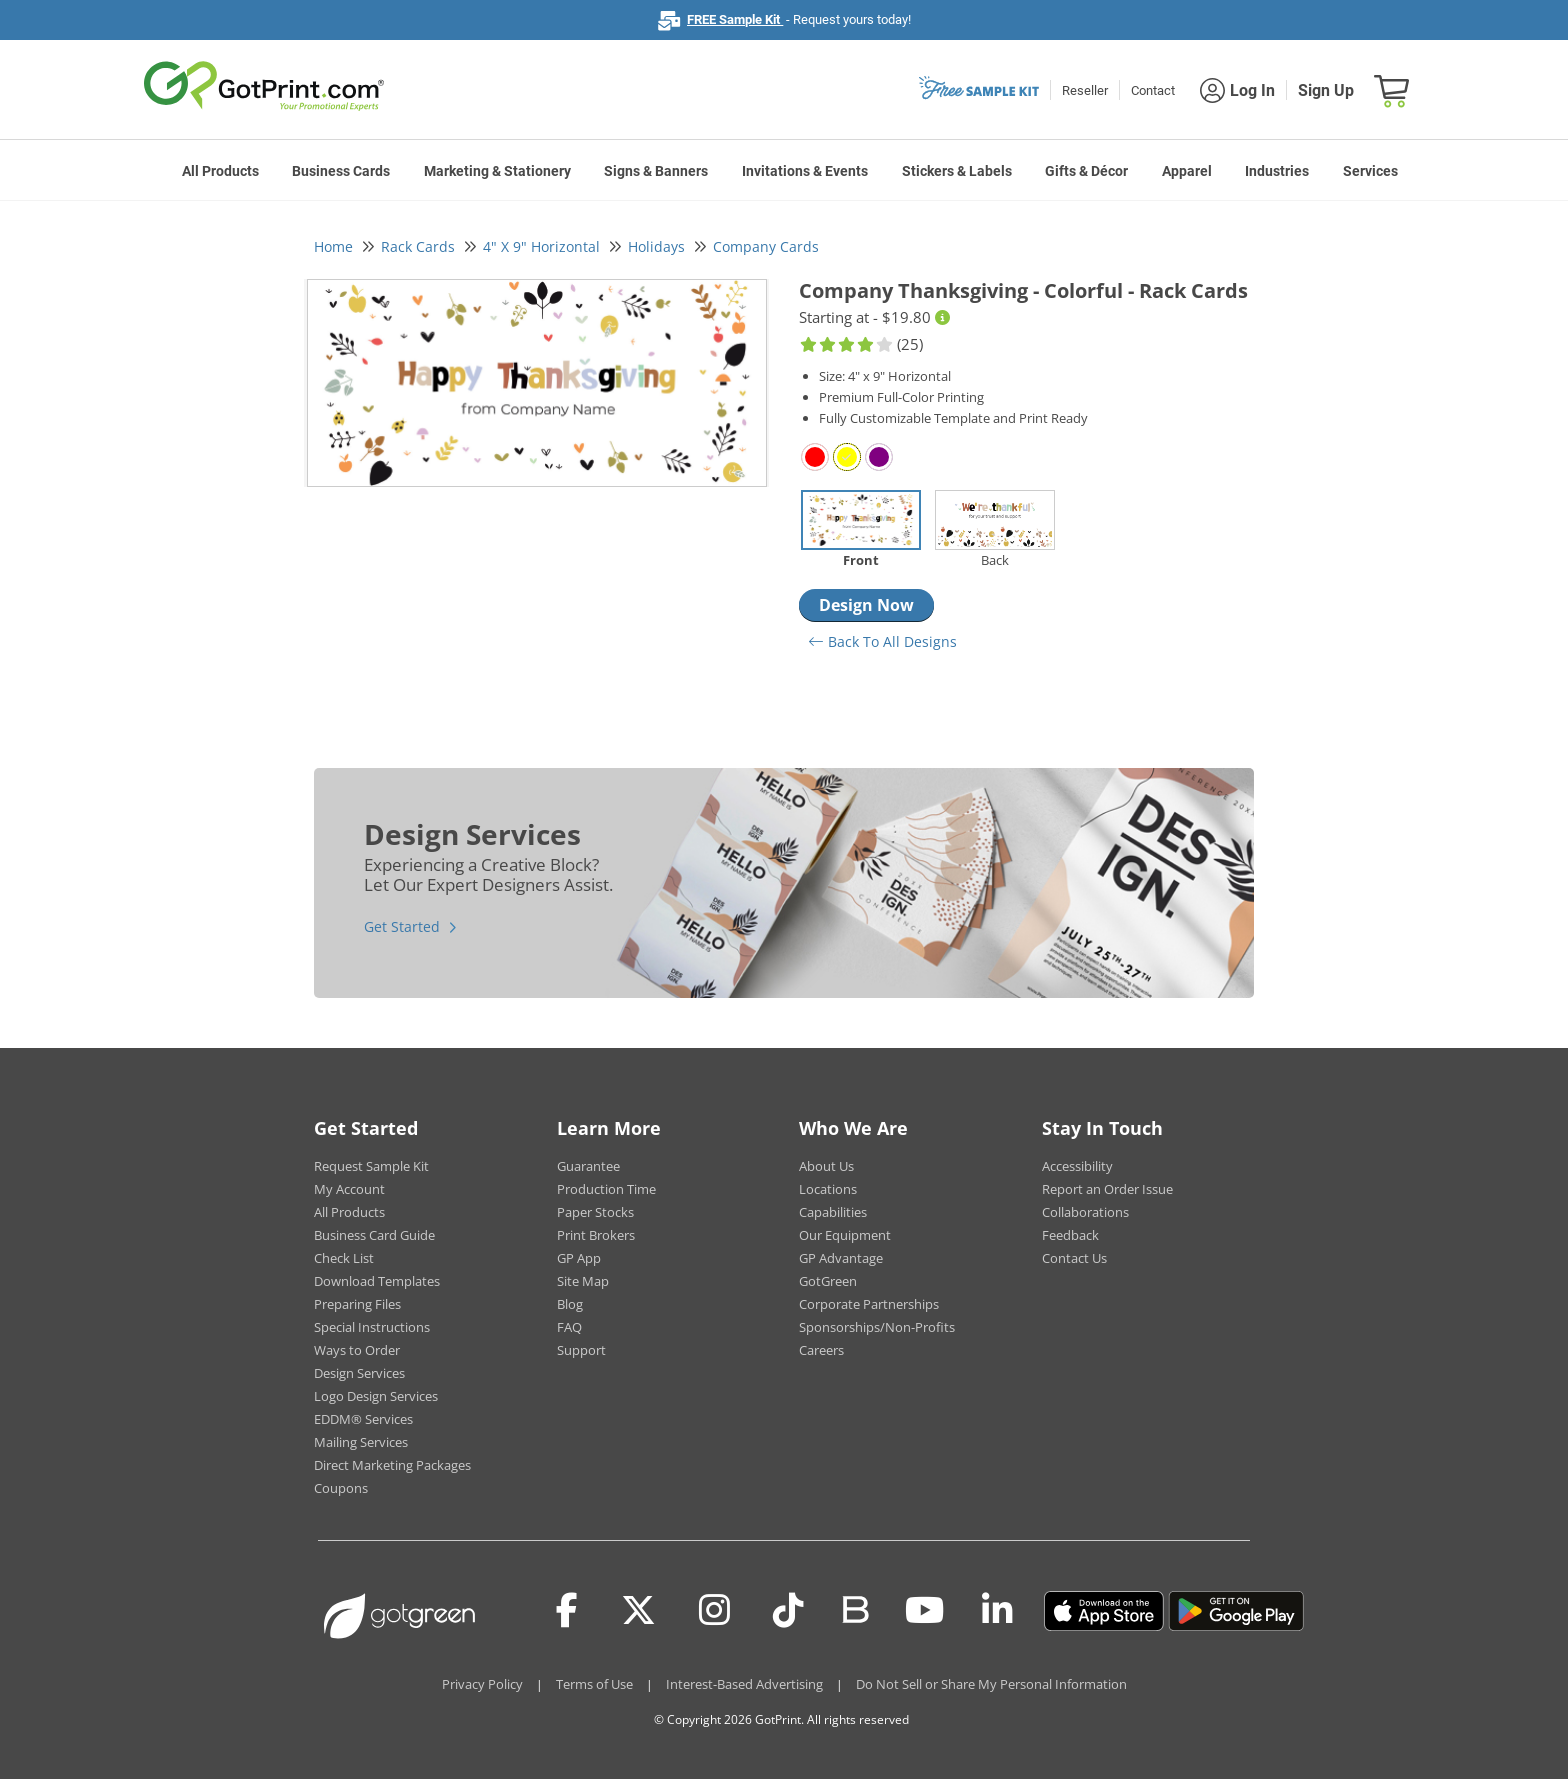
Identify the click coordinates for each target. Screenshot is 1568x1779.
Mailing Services (361, 1442)
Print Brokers (596, 1235)
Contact (1153, 90)
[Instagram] (714, 1611)
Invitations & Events (805, 171)
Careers (821, 1350)
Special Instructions (372, 1327)
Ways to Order (357, 1350)
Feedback (1070, 1235)
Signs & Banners (656, 171)
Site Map (583, 1281)
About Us (826, 1166)
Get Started (402, 926)
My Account (349, 1189)
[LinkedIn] (997, 1611)
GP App (579, 1258)
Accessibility (1077, 1166)
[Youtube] (924, 1611)
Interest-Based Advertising (744, 1684)
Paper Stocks (595, 1212)
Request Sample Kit (371, 1166)
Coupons (341, 1488)
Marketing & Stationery (497, 171)
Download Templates (377, 1281)
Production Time (606, 1189)
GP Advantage (841, 1258)
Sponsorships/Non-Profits (877, 1327)
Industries (1277, 171)
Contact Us (1074, 1258)
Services (1370, 171)
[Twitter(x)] (638, 1611)
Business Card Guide (374, 1235)
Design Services (359, 1373)
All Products (220, 171)
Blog (570, 1304)
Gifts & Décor (1086, 171)
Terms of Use (594, 1684)
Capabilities (833, 1212)
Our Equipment (845, 1235)
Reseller (1085, 90)
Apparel (1187, 171)
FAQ (569, 1327)
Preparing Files (357, 1304)
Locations (828, 1189)
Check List (344, 1258)
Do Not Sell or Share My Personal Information (991, 1684)
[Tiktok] (788, 1611)
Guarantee (588, 1166)
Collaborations (1085, 1212)
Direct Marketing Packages (392, 1465)
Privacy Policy (482, 1684)
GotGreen (828, 1281)
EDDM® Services (363, 1419)
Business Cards (341, 171)
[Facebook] (567, 1611)
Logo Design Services (376, 1396)
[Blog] (854, 1608)
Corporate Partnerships (869, 1304)
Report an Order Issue (1107, 1189)
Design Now (866, 605)
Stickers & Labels (957, 171)
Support (581, 1350)
